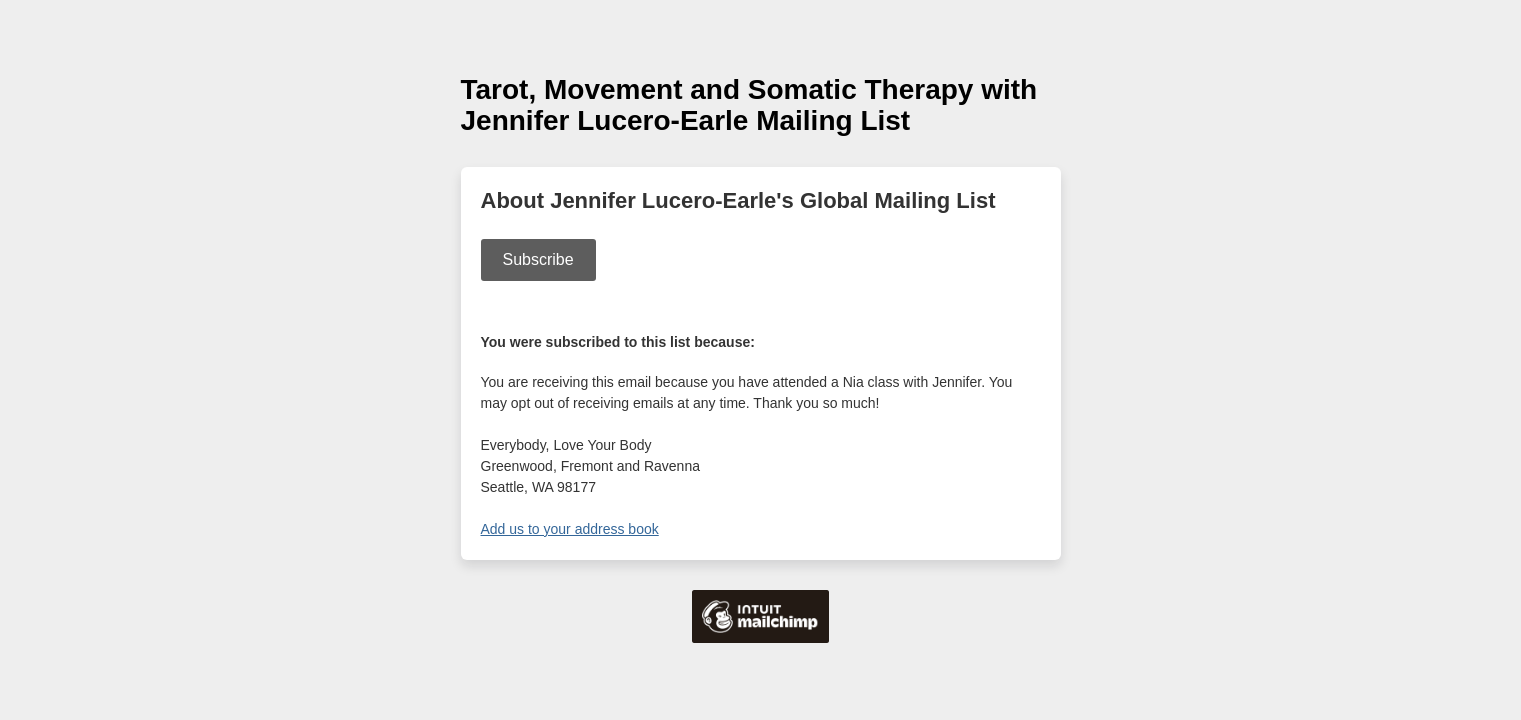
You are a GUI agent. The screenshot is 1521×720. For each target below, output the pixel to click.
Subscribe (538, 259)
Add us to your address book (570, 529)
